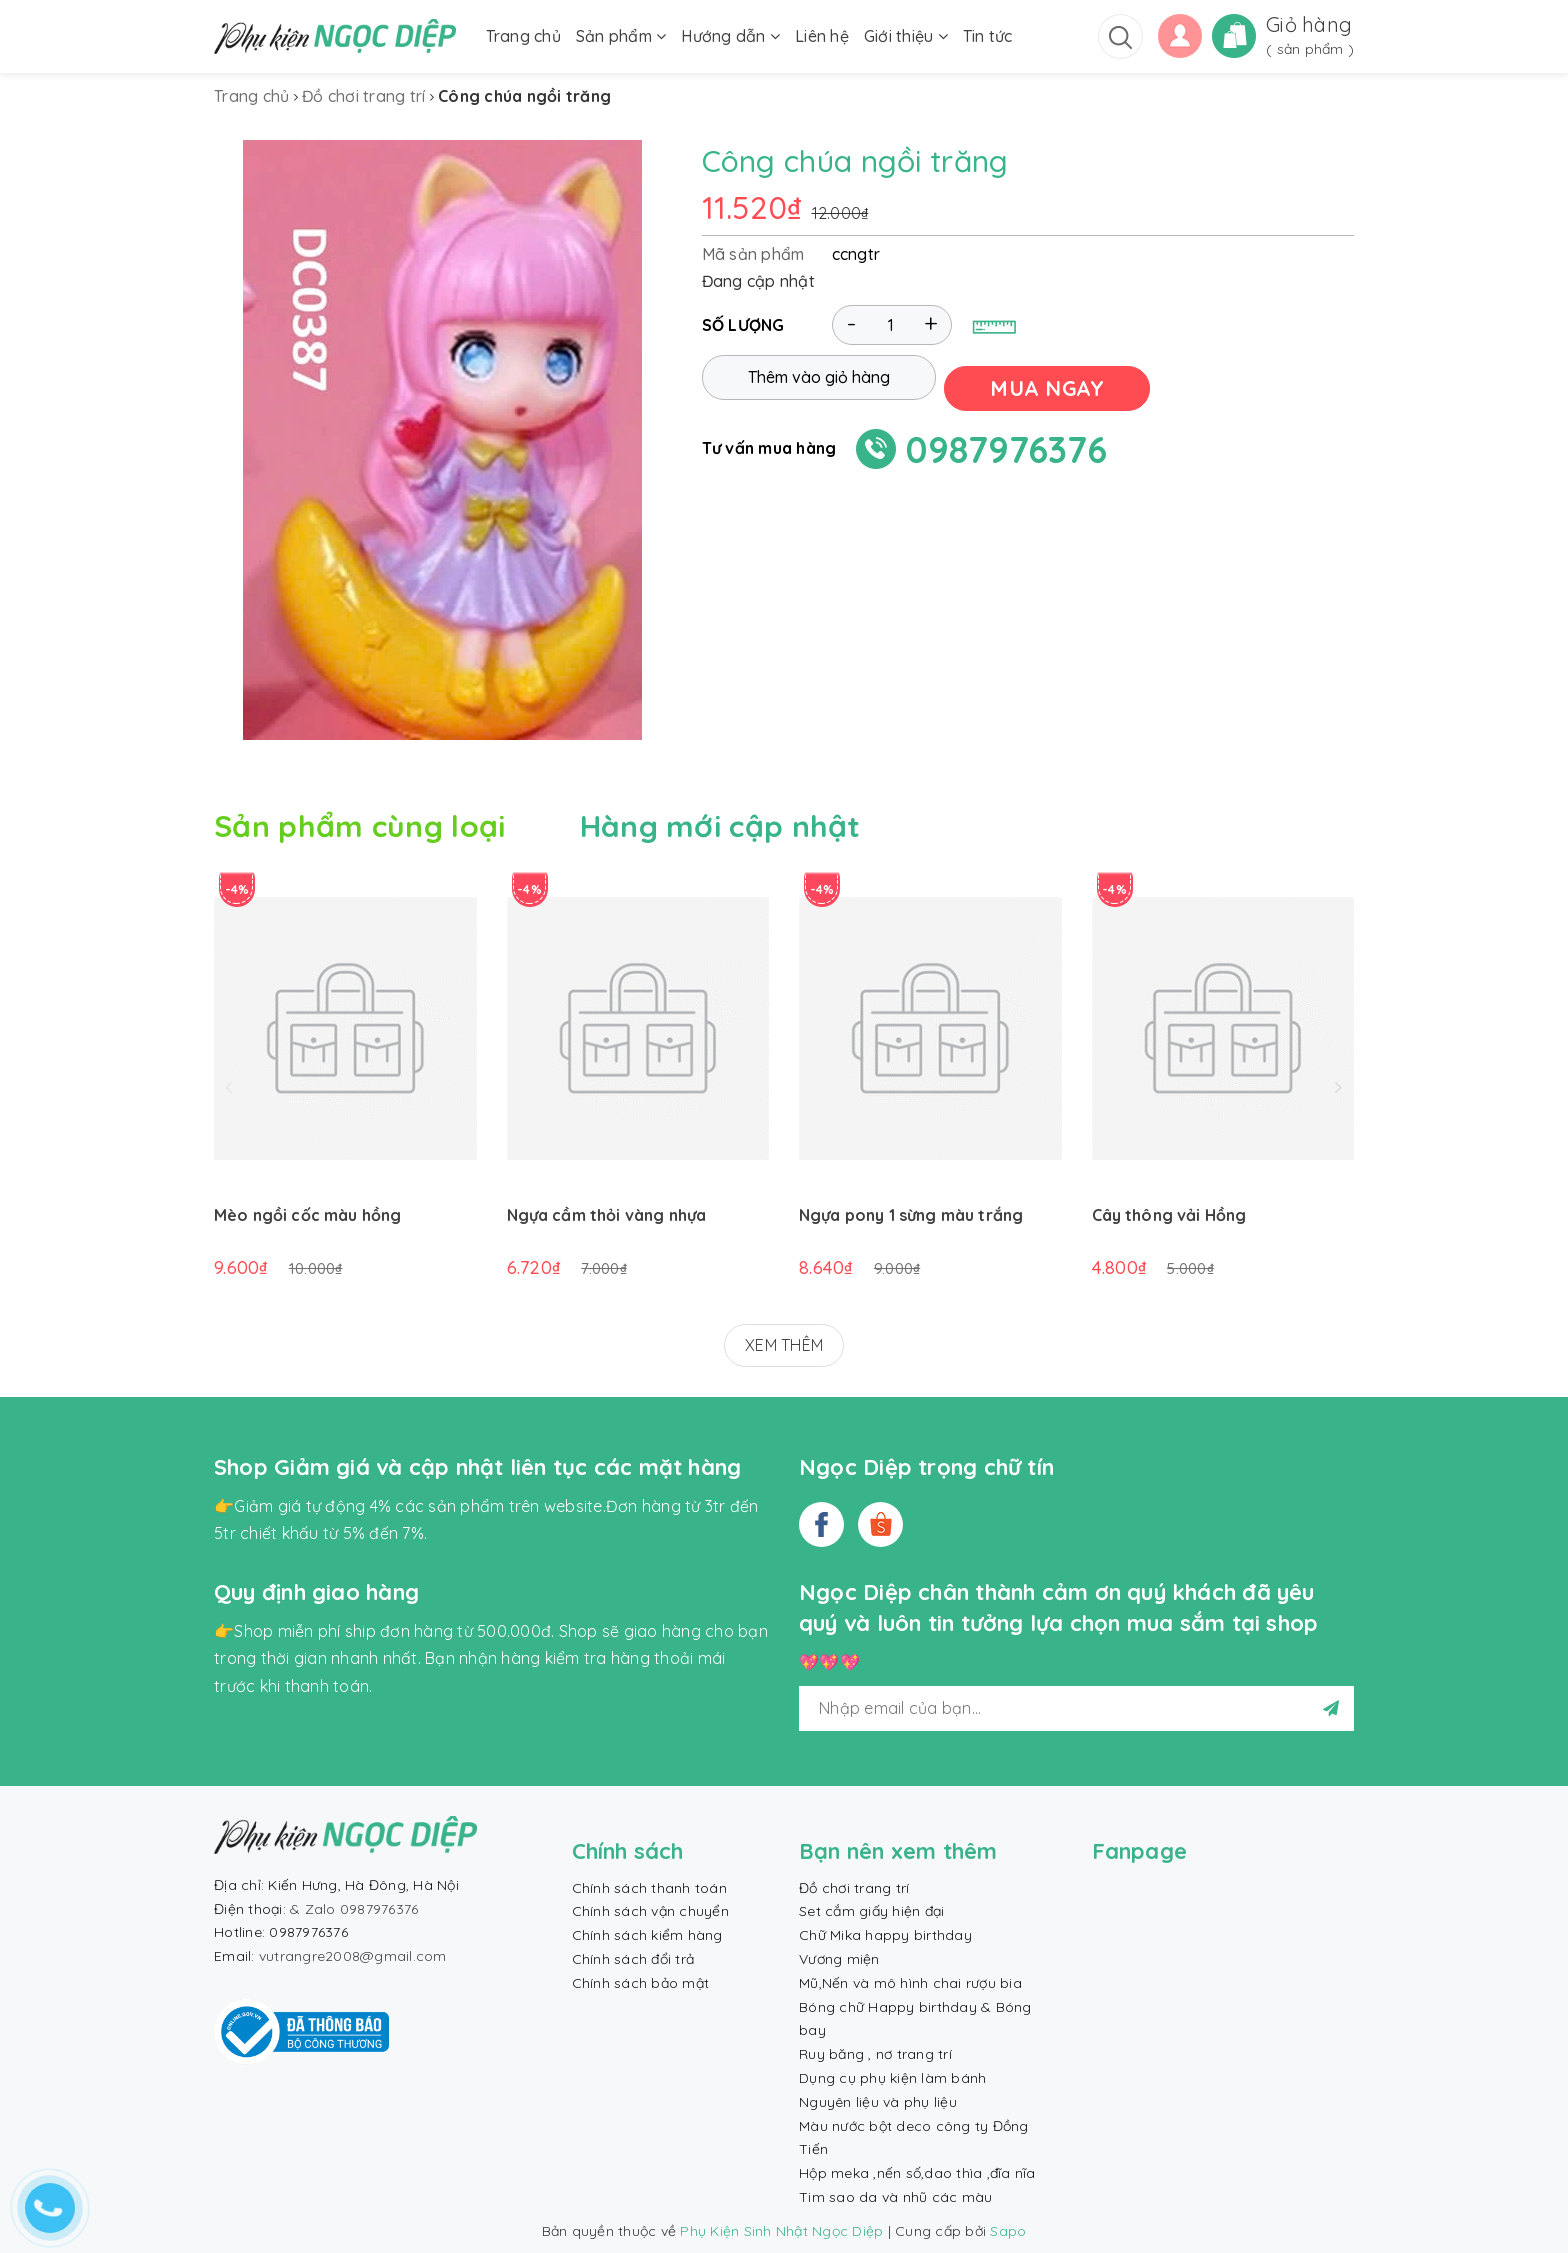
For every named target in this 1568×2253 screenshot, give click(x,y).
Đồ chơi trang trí (854, 1888)
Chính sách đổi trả (633, 1959)
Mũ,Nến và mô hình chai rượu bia (910, 1983)
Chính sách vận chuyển (650, 1911)
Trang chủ (523, 36)
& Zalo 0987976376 (354, 1909)
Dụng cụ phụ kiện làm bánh (892, 2078)
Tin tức (988, 36)
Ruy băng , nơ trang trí (875, 2054)
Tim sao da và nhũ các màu (895, 2197)
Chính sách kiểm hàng (647, 1935)
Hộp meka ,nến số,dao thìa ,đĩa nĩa (917, 2173)
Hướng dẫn (730, 36)
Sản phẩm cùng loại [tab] (359, 826)
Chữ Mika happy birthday (885, 1935)
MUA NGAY (1058, 384)
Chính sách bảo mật (641, 1983)
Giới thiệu (906, 36)
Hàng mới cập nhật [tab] (720, 826)
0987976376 (1006, 445)
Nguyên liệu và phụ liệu (878, 2102)
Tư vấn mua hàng (769, 444)
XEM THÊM (784, 1345)
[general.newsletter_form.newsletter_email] (1076, 1708)
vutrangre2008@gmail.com (353, 1956)
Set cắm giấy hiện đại (871, 1911)
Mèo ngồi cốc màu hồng (307, 1215)
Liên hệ (822, 36)
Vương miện (839, 1959)
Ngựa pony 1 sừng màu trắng (911, 1215)
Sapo (1008, 2231)
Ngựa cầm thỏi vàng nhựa (607, 1215)
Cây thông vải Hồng (1169, 1215)
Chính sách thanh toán (649, 1888)
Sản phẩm (621, 36)
